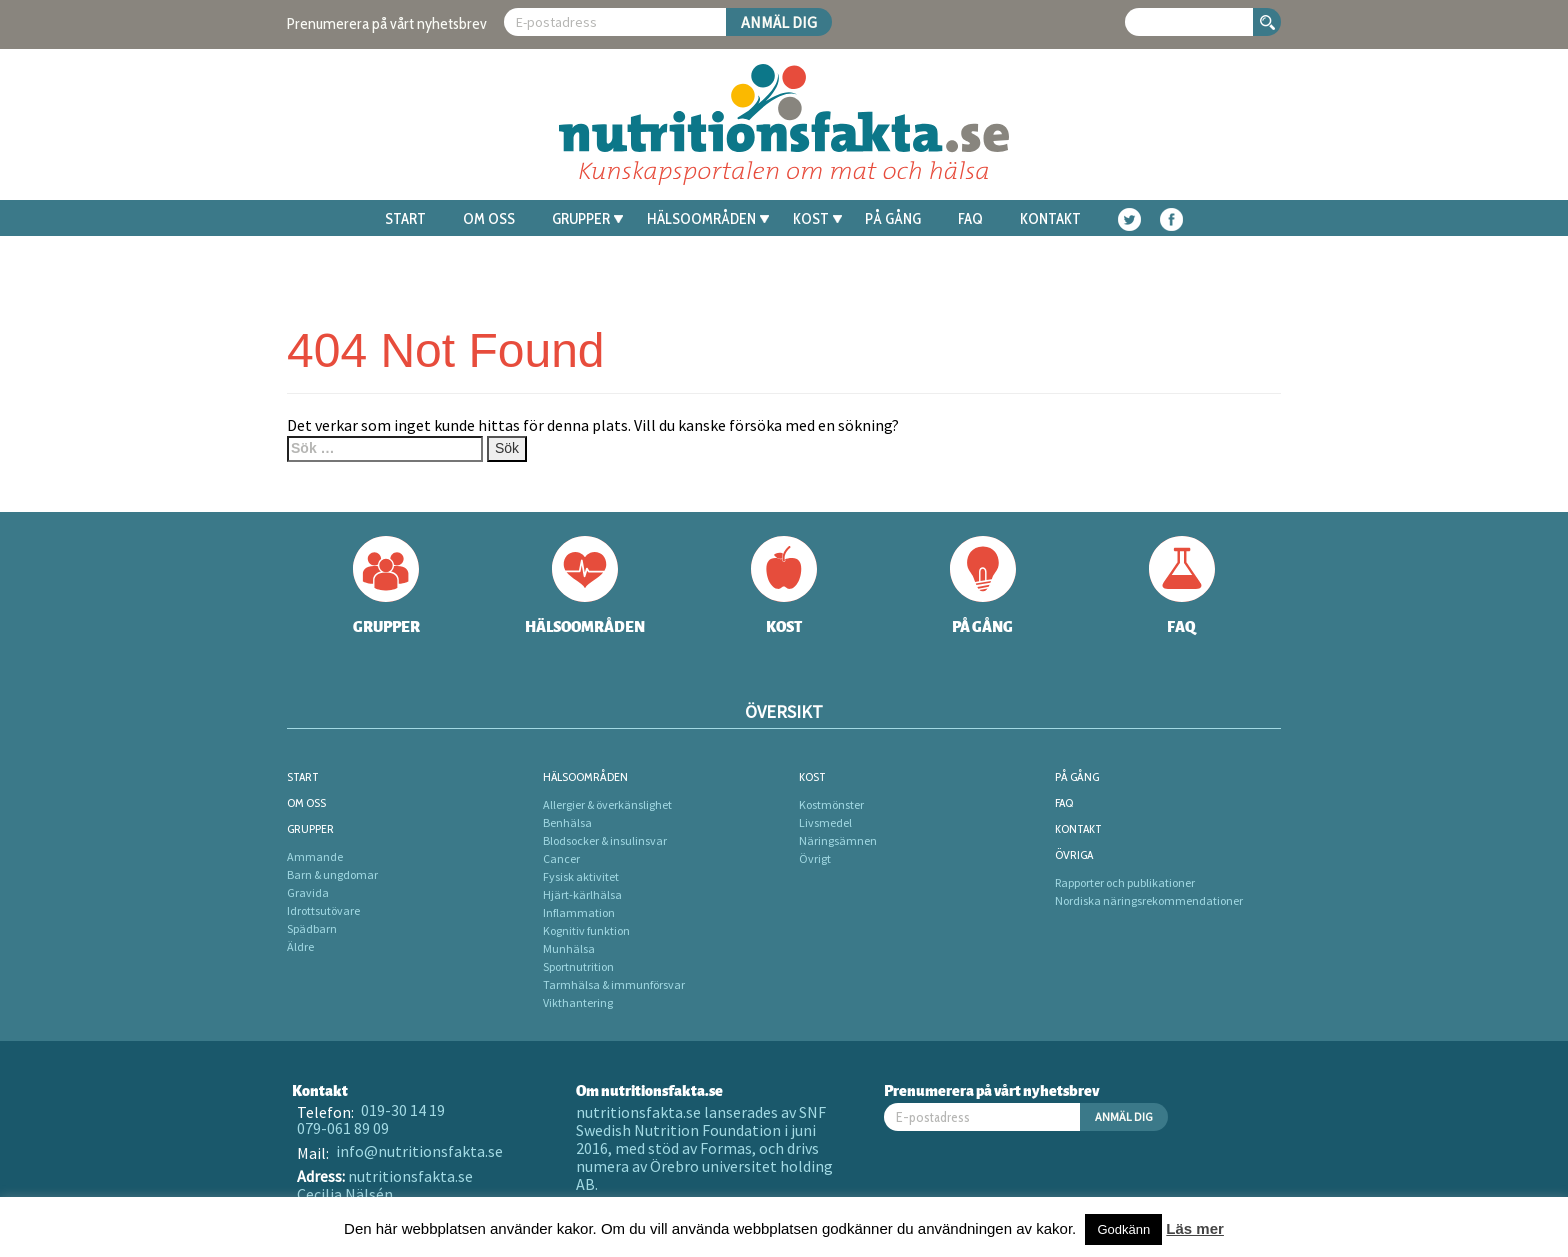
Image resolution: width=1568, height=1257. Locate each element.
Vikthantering (578, 1002)
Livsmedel (825, 822)
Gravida (308, 892)
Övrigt (815, 858)
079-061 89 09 (343, 1128)
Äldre (300, 946)
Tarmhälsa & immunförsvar (614, 984)
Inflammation (579, 912)
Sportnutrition (578, 966)
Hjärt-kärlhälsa (582, 894)
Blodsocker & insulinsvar (605, 840)
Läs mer (1195, 1228)
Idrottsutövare (323, 910)
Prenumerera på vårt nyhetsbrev (387, 23)
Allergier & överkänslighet (607, 804)
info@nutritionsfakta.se (419, 1151)
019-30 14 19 (403, 1110)
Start (405, 219)
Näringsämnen (838, 840)
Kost (817, 219)
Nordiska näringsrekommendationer (1149, 900)
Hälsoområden (708, 219)
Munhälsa (569, 948)
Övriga (1074, 854)
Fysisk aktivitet (581, 876)
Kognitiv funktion (586, 930)
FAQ (970, 219)
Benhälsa (567, 822)
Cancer (561, 858)
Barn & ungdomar (332, 874)
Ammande (315, 856)
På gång (893, 219)
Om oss (489, 219)
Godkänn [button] (1123, 1229)
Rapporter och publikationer (1125, 882)
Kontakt (1050, 219)
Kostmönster (831, 804)
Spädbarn (312, 928)
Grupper (587, 219)
